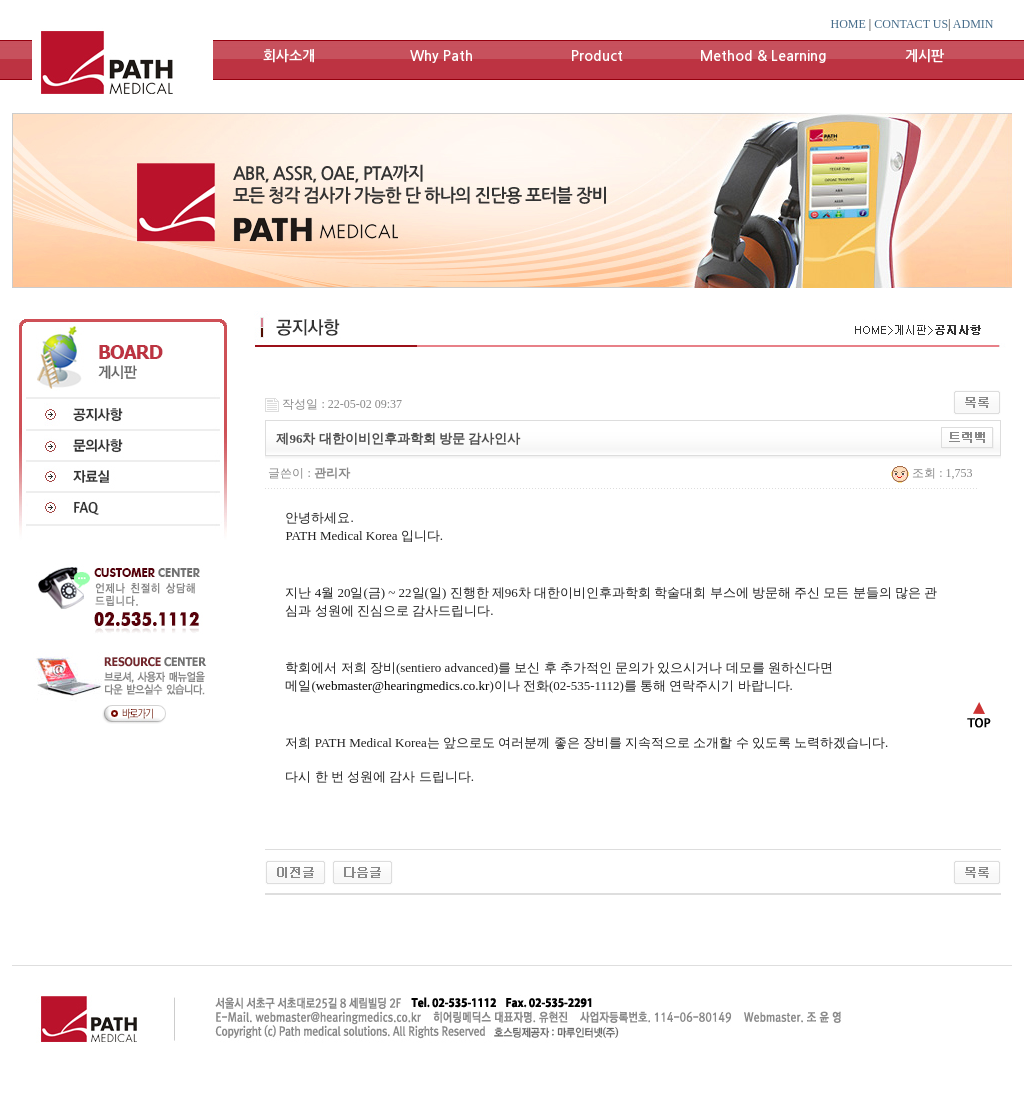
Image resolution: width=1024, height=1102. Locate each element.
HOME (848, 24)
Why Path (441, 56)
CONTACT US (911, 24)
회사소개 (289, 56)
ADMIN (973, 24)
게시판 (924, 56)
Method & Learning (763, 56)
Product (597, 56)
